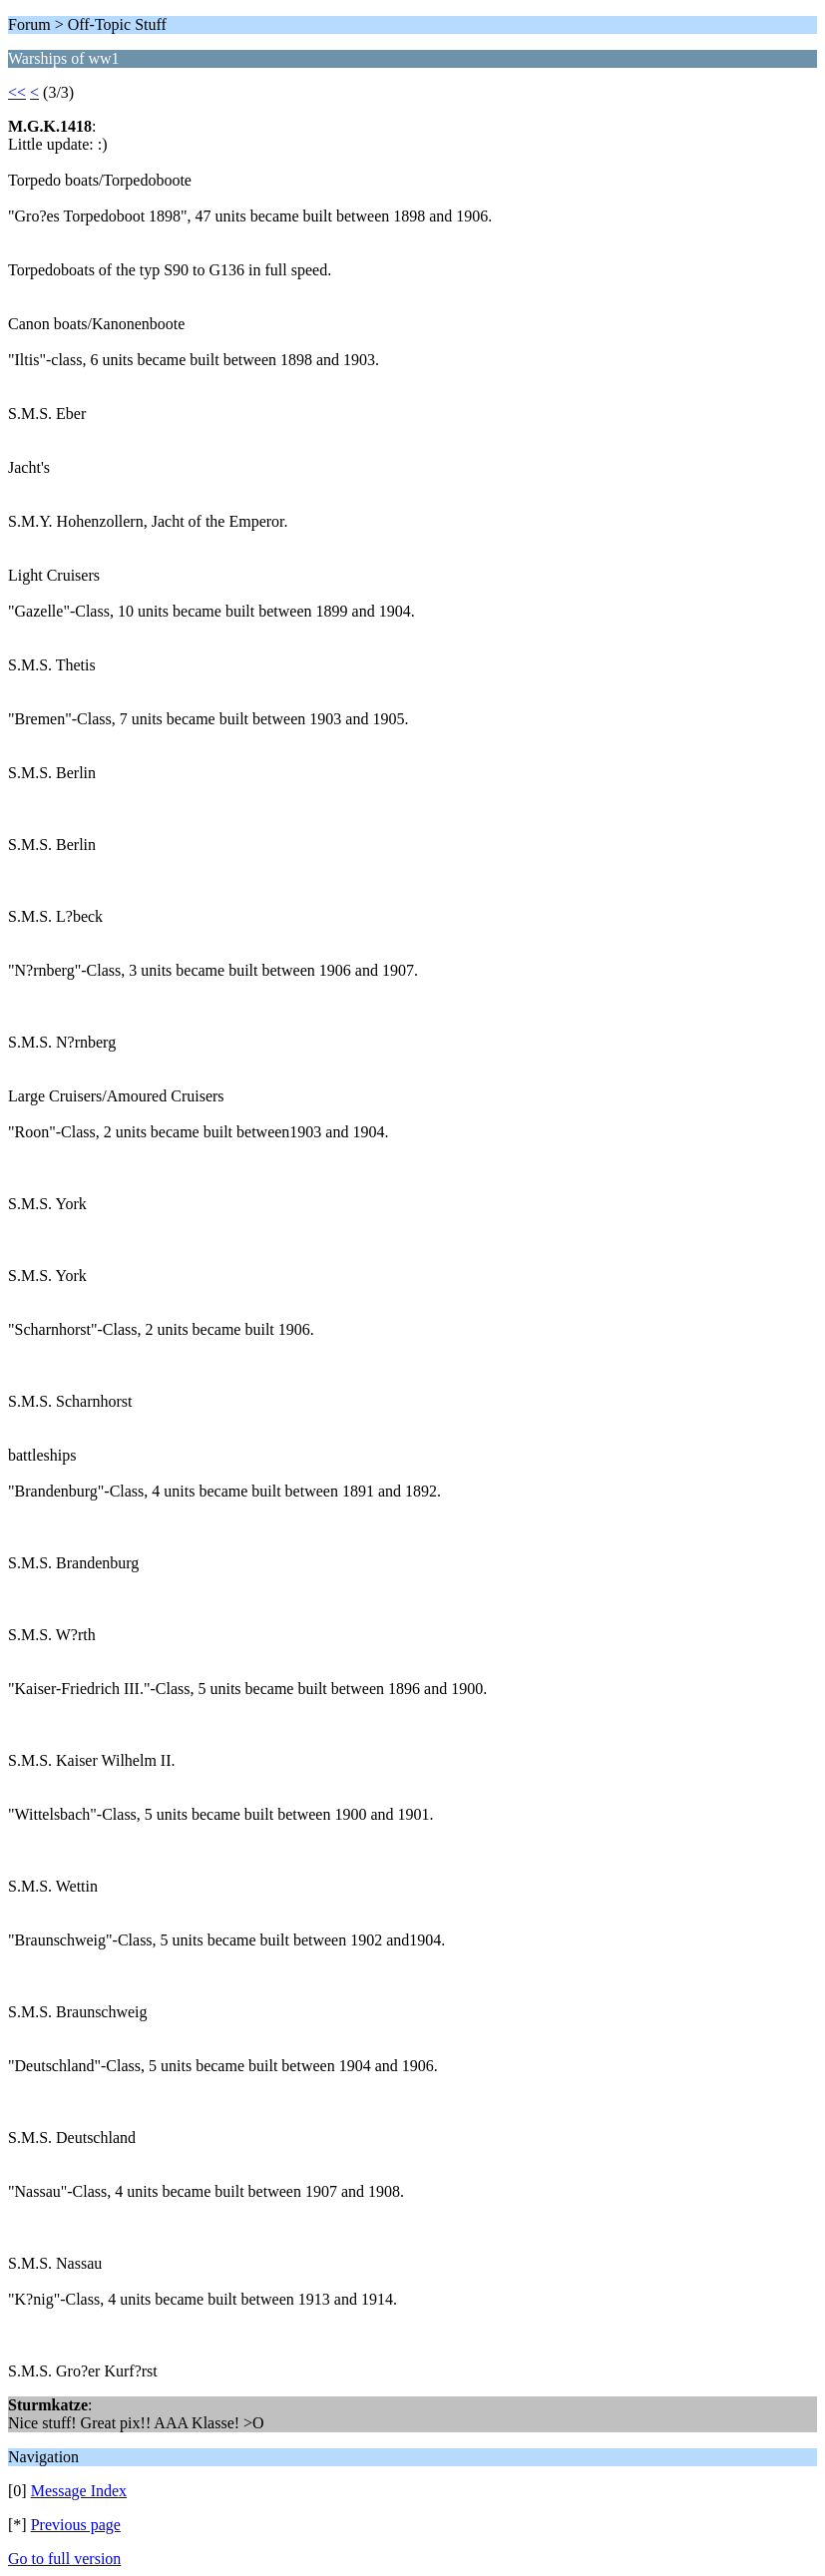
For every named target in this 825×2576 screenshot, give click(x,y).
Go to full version (64, 2558)
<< (17, 92)
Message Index (79, 2490)
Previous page (76, 2524)
